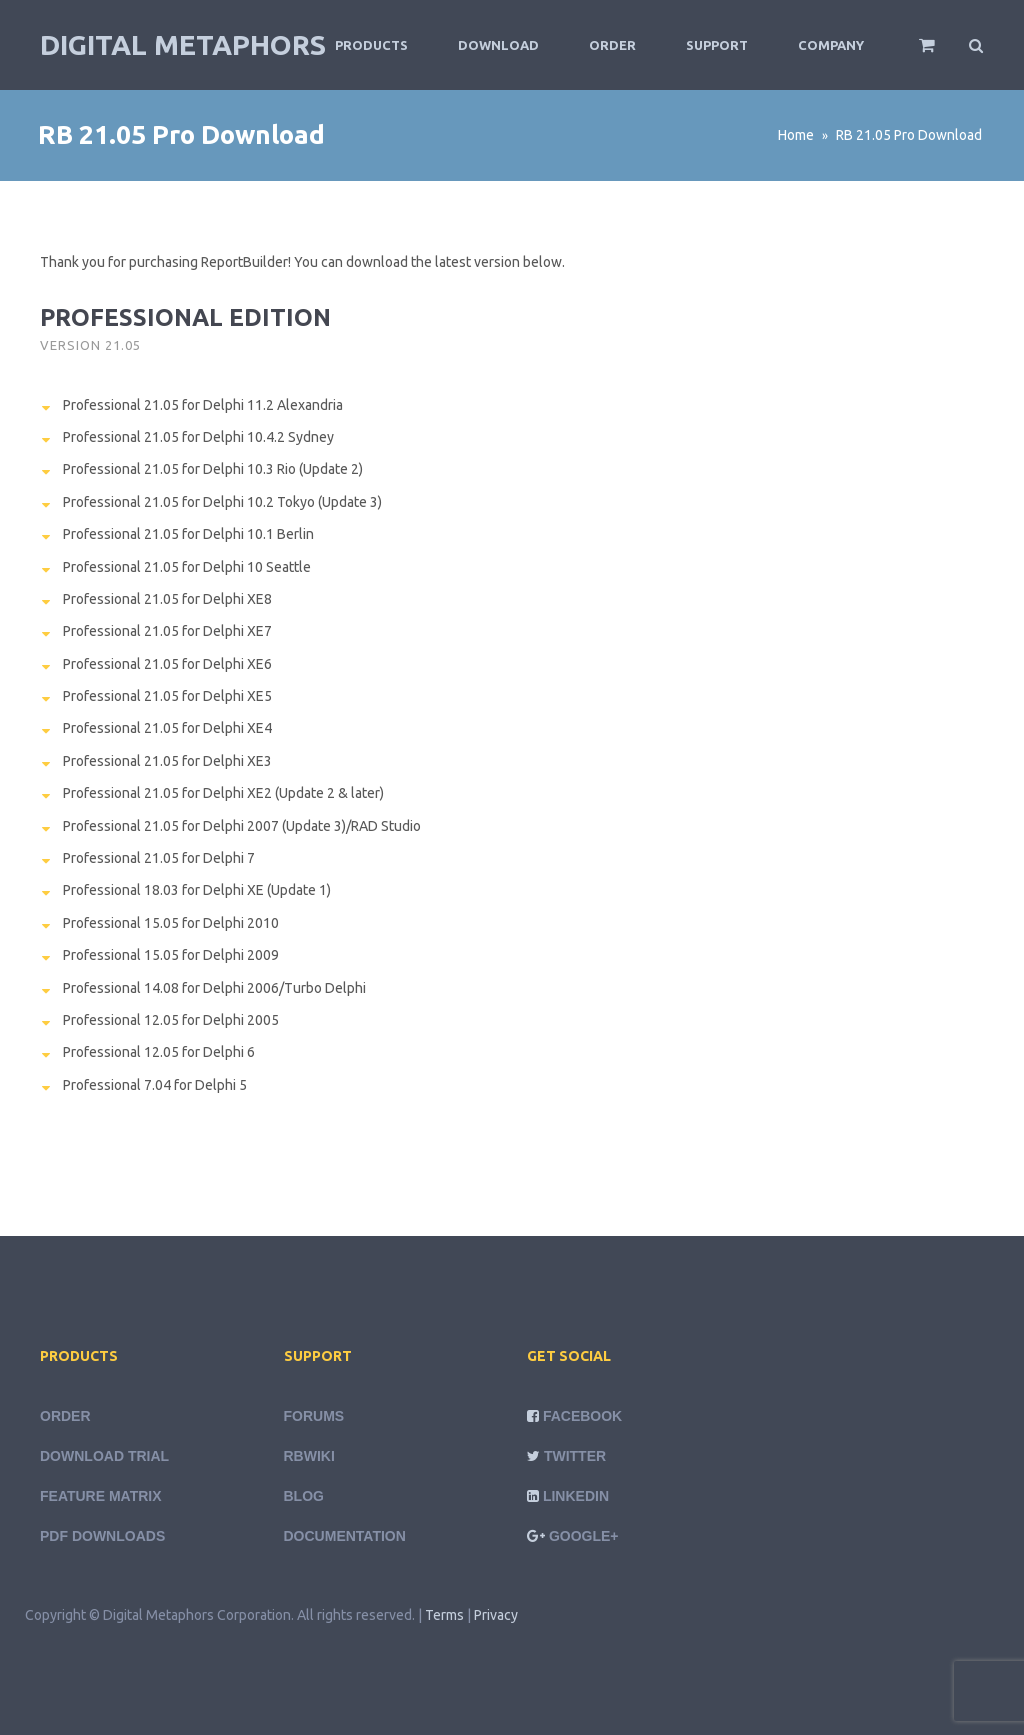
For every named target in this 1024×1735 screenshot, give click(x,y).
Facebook (582, 1416)
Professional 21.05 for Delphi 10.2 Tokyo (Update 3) (222, 502)
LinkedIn (576, 1496)
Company (831, 45)
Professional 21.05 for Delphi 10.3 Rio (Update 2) (213, 469)
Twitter (575, 1456)
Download (498, 45)
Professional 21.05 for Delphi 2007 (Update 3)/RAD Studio (242, 826)
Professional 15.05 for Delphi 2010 (171, 923)
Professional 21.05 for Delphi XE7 (167, 631)
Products (371, 45)
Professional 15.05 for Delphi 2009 (171, 955)
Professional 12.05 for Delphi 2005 (171, 1020)
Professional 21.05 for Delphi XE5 (167, 696)
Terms (444, 1615)
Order (612, 45)
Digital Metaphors (183, 44)
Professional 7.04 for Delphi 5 (155, 1085)
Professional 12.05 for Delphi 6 (159, 1052)
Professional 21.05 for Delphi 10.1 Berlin (188, 534)
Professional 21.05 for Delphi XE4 (167, 728)
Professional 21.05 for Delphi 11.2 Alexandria (203, 405)
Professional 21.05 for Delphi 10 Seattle (187, 567)
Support (717, 45)
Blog (304, 1496)
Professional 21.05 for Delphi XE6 (167, 664)
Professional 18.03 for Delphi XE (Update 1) (197, 890)
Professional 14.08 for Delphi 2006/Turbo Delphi (214, 988)
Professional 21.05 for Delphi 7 (159, 858)
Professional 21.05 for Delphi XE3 (167, 761)
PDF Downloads (102, 1536)
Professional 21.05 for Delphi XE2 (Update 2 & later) (223, 793)
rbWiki (309, 1456)
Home (796, 135)
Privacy (496, 1615)
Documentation (345, 1536)
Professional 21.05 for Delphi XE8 (167, 599)
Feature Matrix (101, 1496)
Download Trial (104, 1456)
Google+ (584, 1536)
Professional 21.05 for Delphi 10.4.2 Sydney (198, 437)
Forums (314, 1416)
